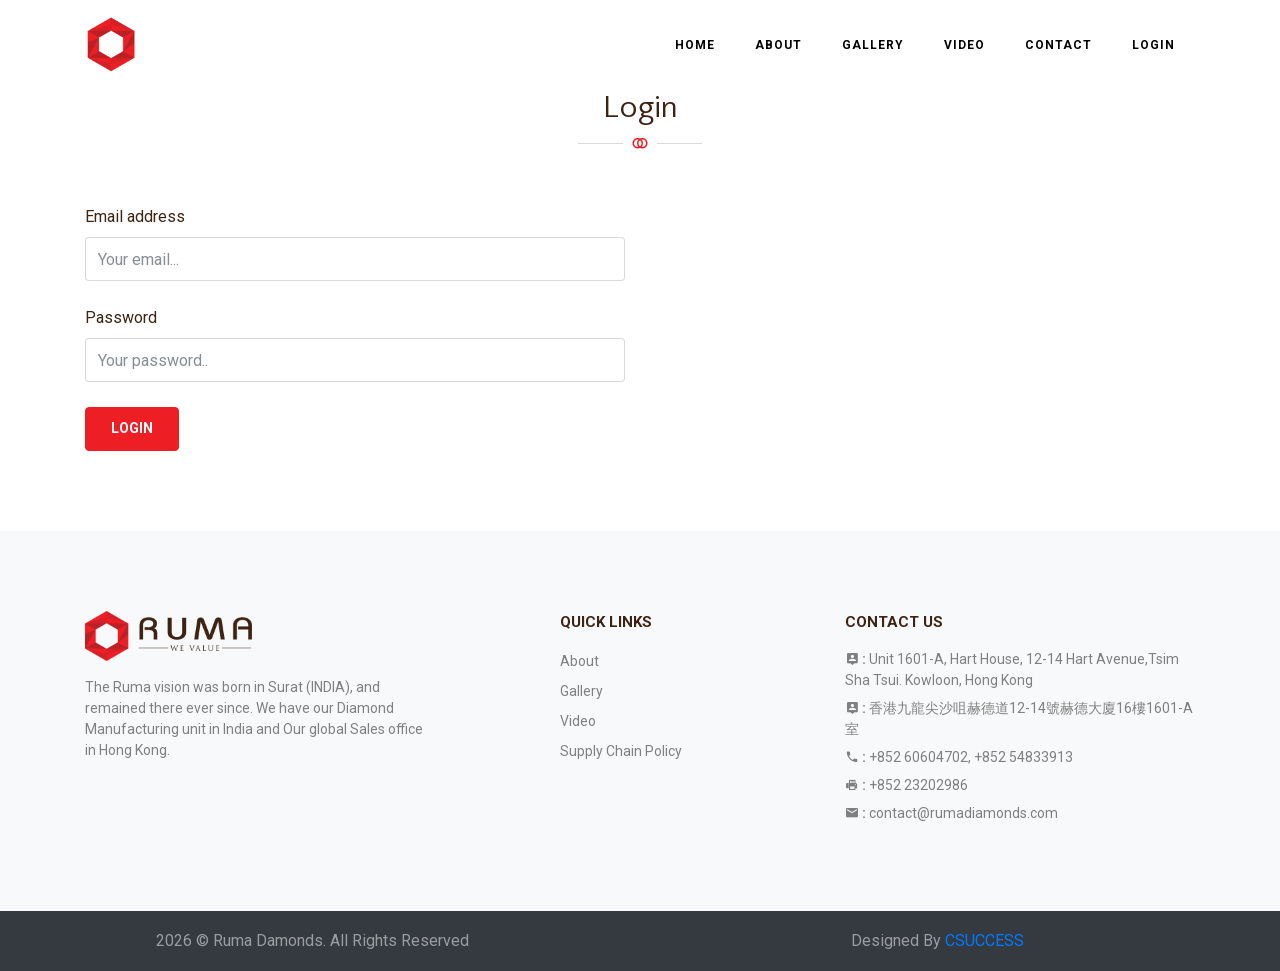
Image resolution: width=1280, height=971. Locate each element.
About (778, 45)
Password (121, 317)
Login (1153, 45)
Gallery (873, 45)
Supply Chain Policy (621, 751)
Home (695, 45)
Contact (1058, 45)
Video (964, 45)
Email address (135, 216)
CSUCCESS (984, 940)
